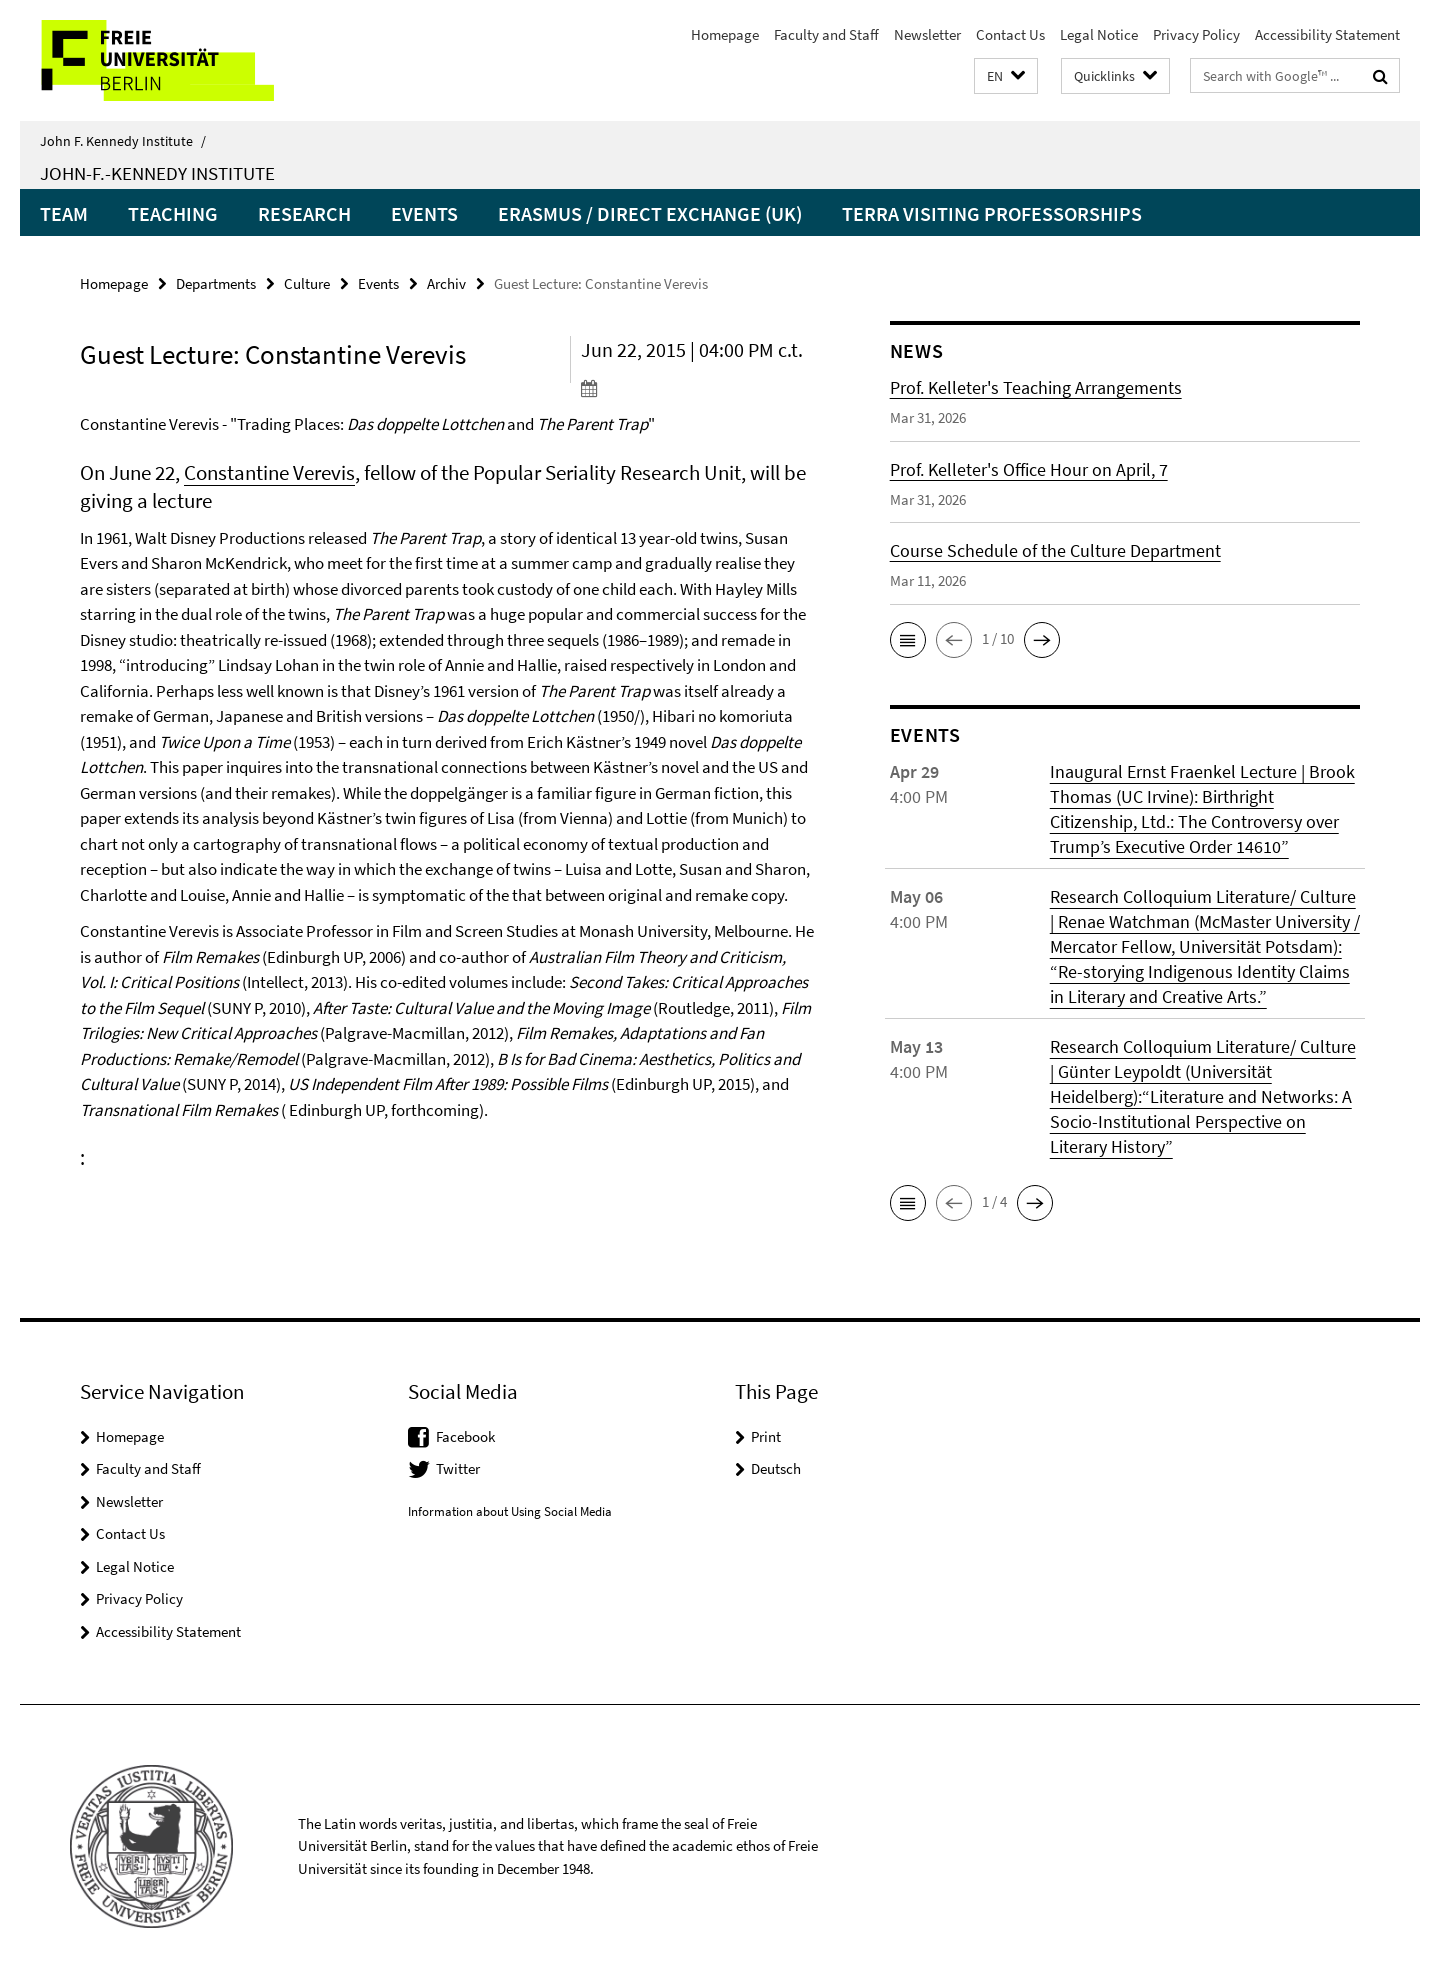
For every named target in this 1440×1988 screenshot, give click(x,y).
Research (304, 213)
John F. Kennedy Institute (123, 141)
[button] (1006, 76)
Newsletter (927, 34)
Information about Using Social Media (510, 1511)
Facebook (465, 1436)
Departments (216, 283)
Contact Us (1010, 34)
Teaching (173, 213)
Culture (307, 283)
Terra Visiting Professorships (992, 213)
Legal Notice (1099, 34)
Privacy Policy (1196, 34)
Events (424, 213)
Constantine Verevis (269, 472)
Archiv (446, 283)
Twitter (458, 1468)
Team (64, 213)
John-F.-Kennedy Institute (157, 173)
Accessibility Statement (1327, 34)
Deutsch (776, 1468)
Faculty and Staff (826, 34)
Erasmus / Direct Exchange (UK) (650, 213)
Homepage (725, 34)
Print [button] (766, 1436)
